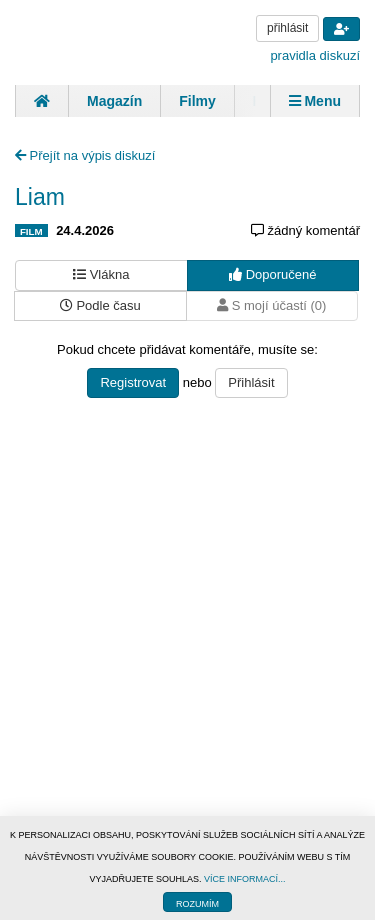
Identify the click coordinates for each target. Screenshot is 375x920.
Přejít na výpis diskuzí (85, 155)
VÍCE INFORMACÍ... (245, 879)
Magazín (114, 101)
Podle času (100, 305)
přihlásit (287, 28)
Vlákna (101, 274)
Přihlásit (251, 382)
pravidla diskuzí (315, 55)
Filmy (197, 101)
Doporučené (272, 274)
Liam (40, 197)
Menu (315, 101)
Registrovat (133, 382)
